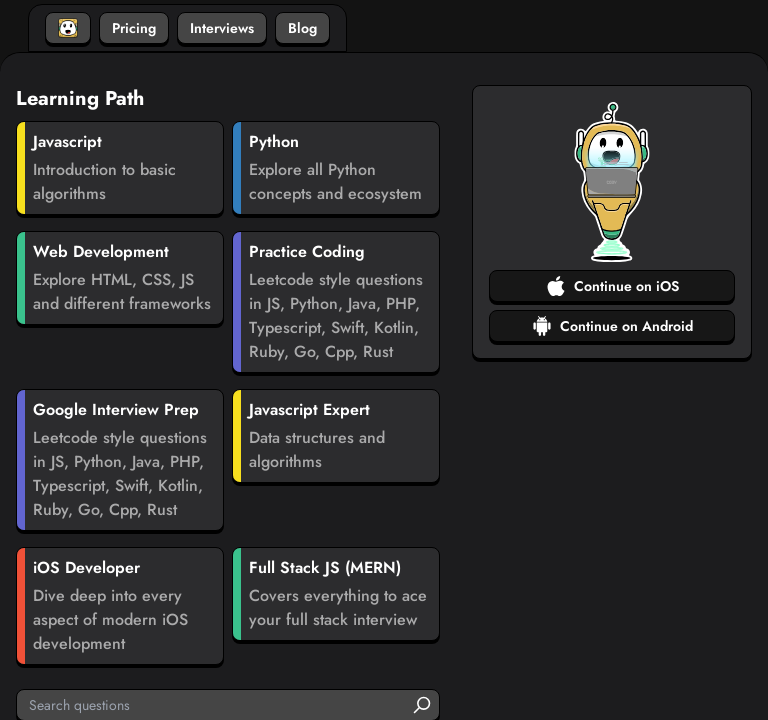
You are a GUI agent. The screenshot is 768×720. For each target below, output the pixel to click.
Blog (302, 28)
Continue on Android (612, 326)
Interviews (222, 28)
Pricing (134, 28)
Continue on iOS (612, 286)
